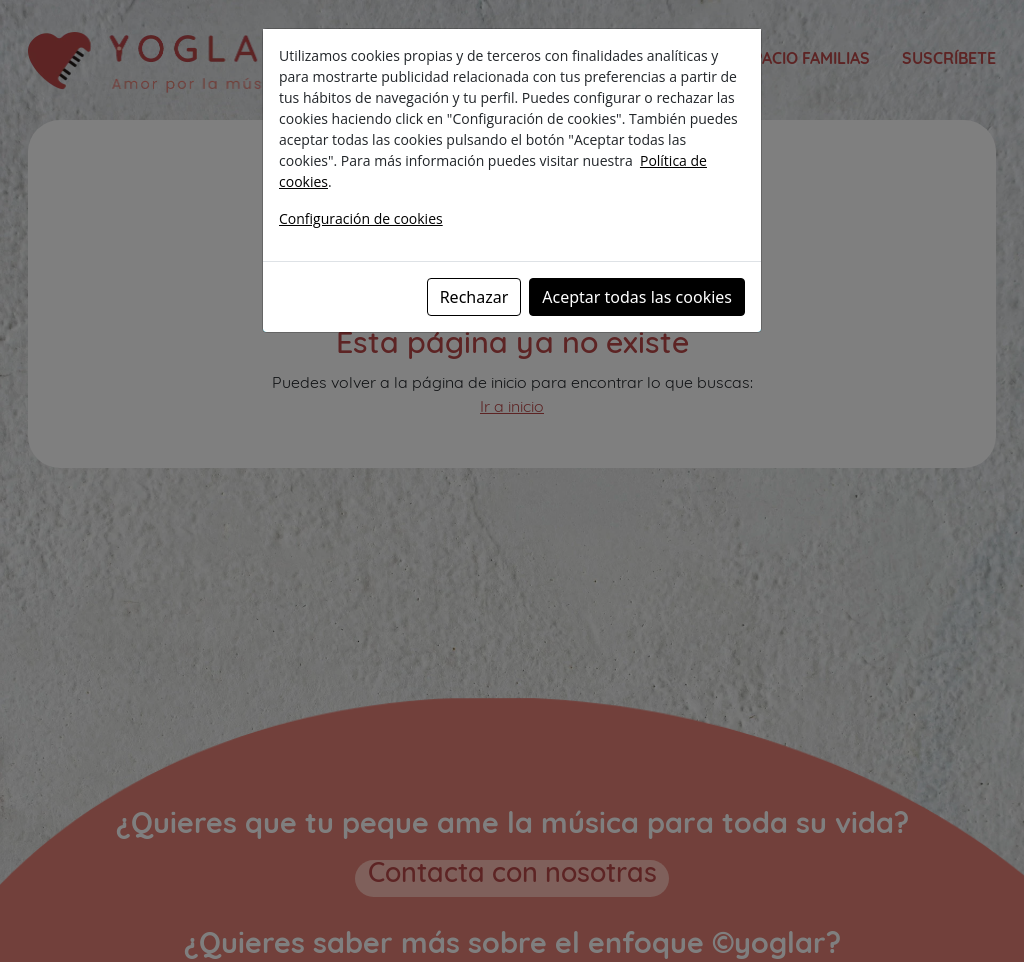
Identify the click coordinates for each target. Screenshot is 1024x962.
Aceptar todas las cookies (637, 297)
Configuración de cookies (361, 218)
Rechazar (474, 297)
